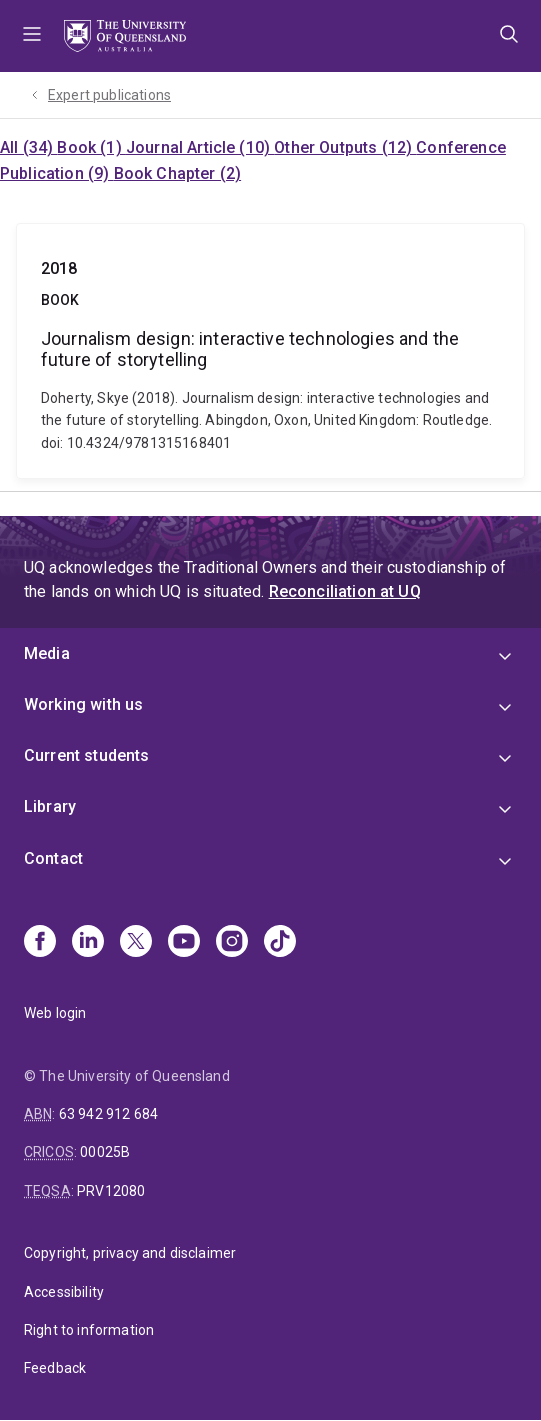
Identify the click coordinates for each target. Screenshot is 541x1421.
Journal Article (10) (200, 147)
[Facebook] (40, 943)
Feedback (55, 1368)
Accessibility (64, 1292)
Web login (55, 1013)
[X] (136, 943)
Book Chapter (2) (178, 173)
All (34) (28, 147)
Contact (53, 858)
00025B (105, 1152)
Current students (87, 755)
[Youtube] (184, 943)
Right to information (89, 1330)
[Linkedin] (88, 943)
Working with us (83, 704)
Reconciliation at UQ (345, 591)
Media (47, 653)
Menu (32, 36)
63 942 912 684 (108, 1114)
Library (50, 806)
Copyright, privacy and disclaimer (130, 1253)
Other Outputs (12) (345, 147)
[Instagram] (232, 943)
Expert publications (109, 95)
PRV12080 (111, 1191)
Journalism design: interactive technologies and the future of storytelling (270, 351)
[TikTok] (280, 943)
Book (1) (91, 147)
